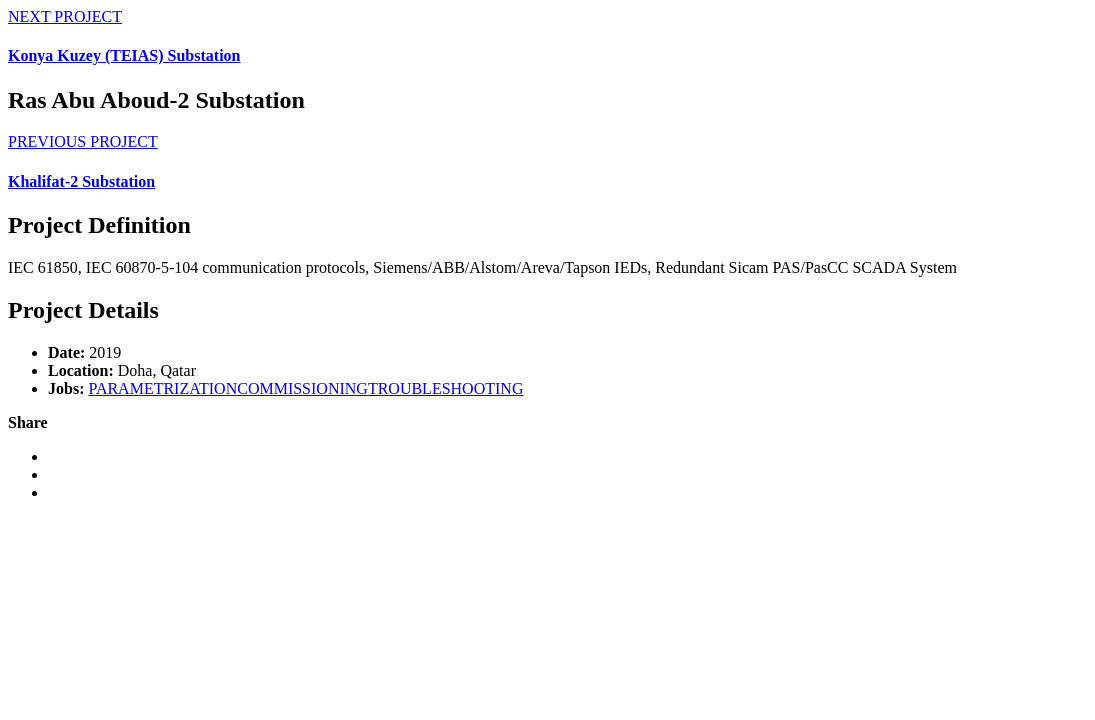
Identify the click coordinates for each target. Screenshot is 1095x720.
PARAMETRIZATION (162, 388)
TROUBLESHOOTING (446, 388)
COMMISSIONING (302, 388)
